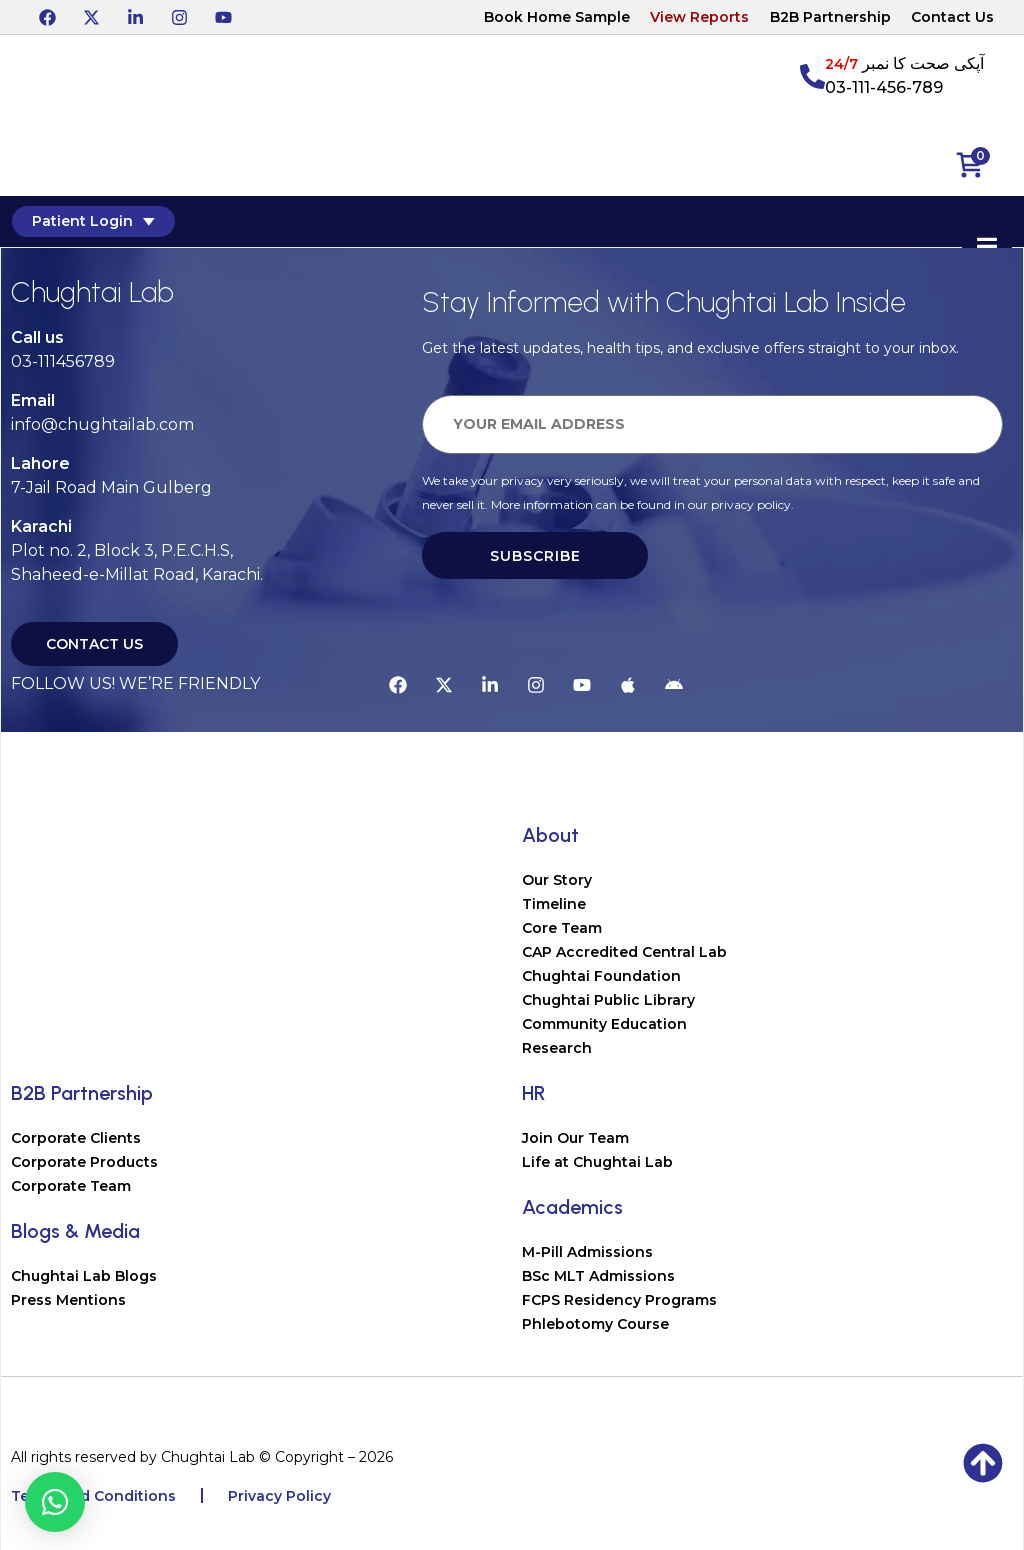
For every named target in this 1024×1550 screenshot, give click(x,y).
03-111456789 (63, 361)
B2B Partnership (830, 17)
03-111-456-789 (884, 87)
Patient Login (91, 221)
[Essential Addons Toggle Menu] (989, 247)
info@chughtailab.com (102, 424)
